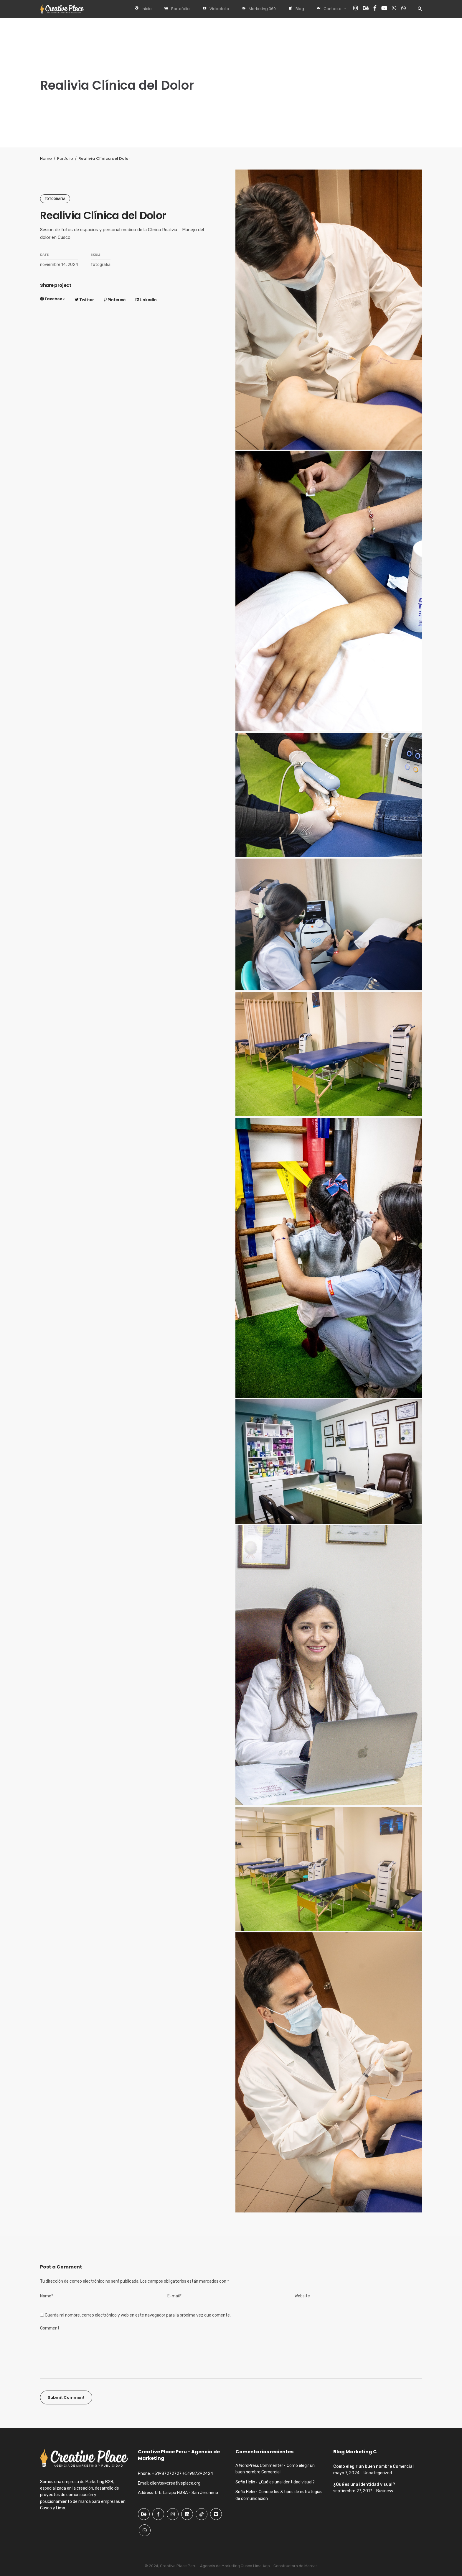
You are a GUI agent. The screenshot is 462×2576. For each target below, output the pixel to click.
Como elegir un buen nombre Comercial (373, 2466)
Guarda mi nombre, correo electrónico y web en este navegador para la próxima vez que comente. (138, 2315)
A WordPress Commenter (259, 2465)
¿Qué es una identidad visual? (287, 2482)
